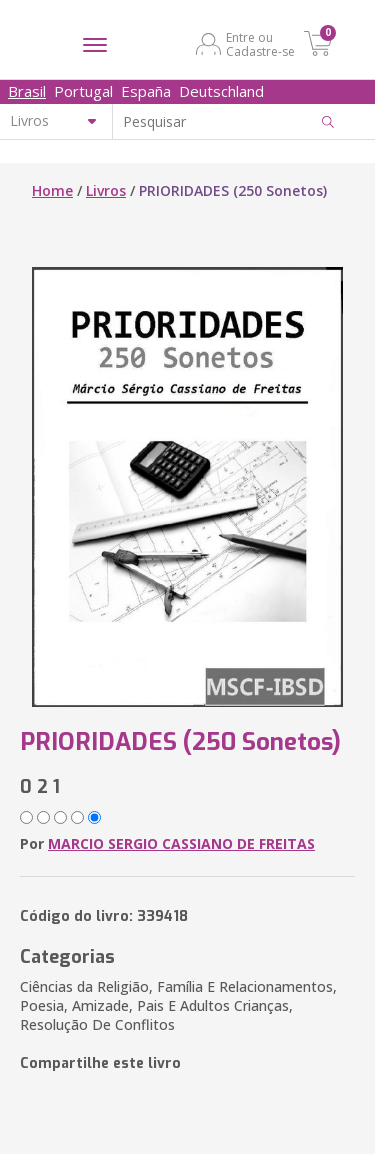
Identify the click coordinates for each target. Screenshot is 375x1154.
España (146, 91)
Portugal (83, 91)
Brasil (27, 91)
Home (52, 190)
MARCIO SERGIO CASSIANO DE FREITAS (181, 843)
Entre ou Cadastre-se (260, 44)
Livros (106, 190)
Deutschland (221, 91)
